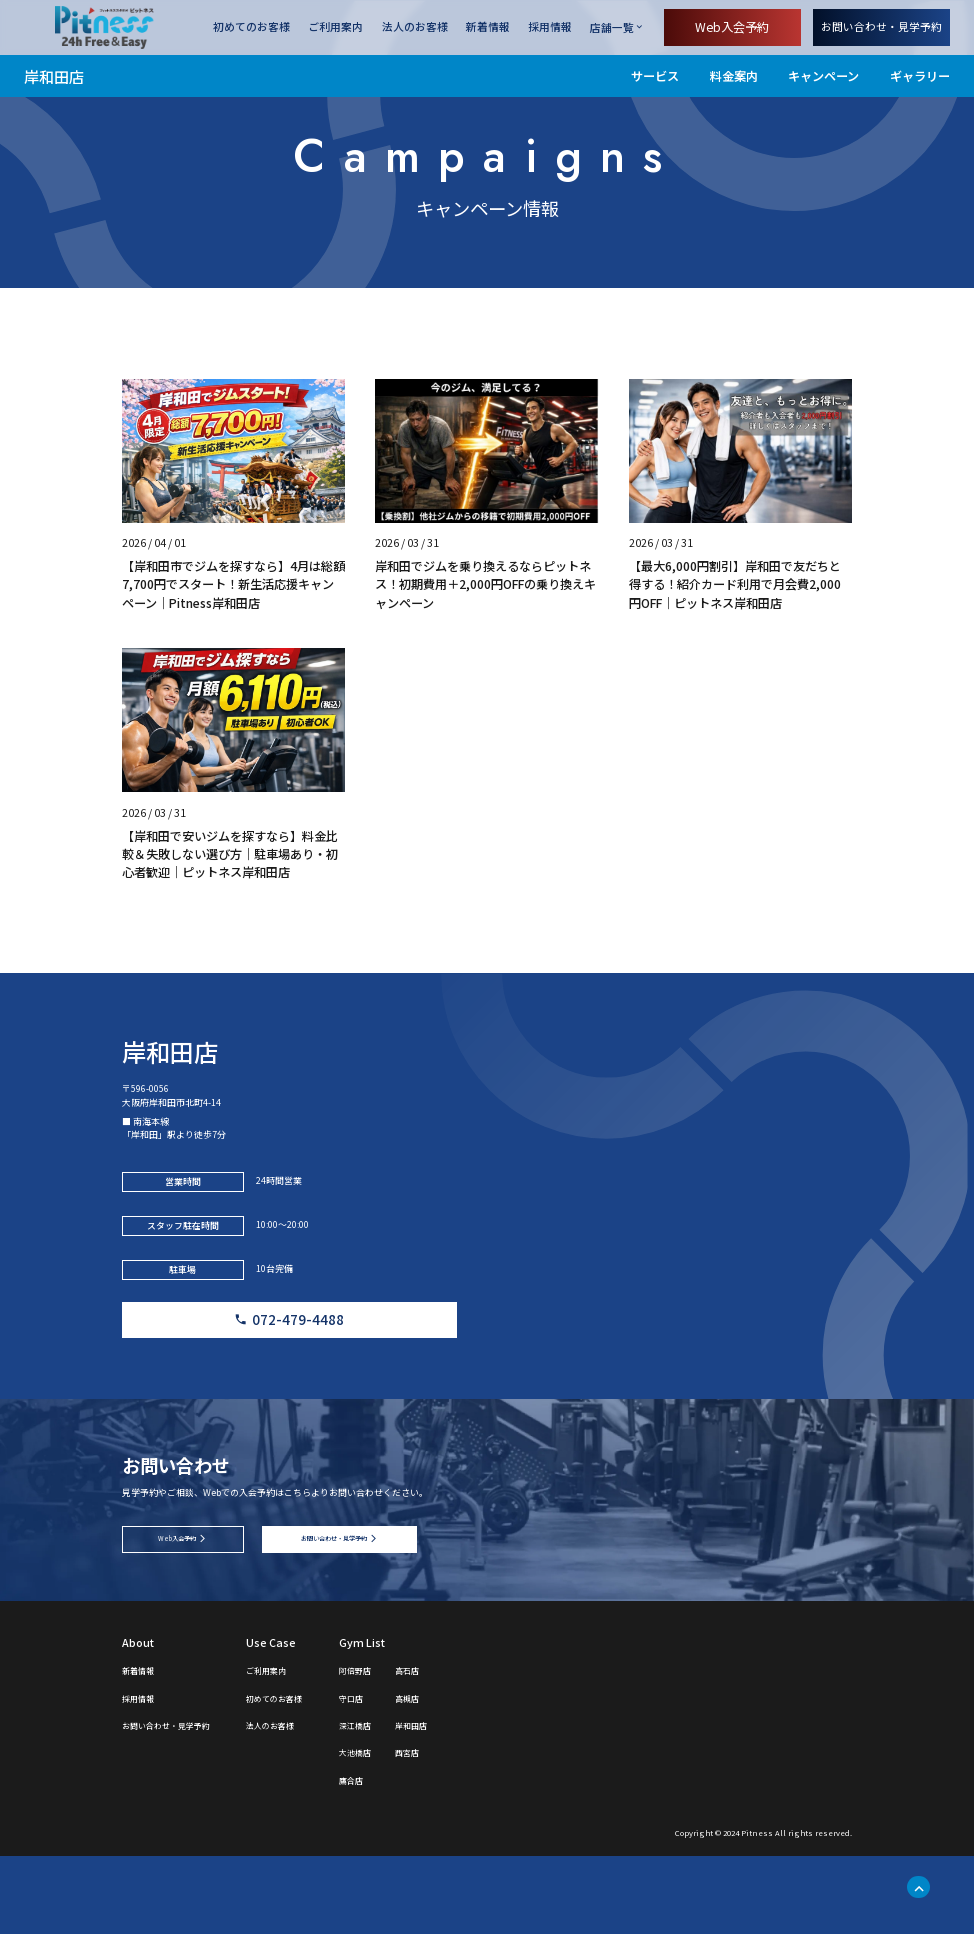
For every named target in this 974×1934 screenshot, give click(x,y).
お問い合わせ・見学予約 (881, 26)
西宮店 (477, 1829)
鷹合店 (409, 1856)
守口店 (409, 1774)
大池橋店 (415, 1829)
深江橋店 (415, 1801)
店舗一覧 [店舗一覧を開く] (612, 27)
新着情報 (488, 27)
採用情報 (550, 27)
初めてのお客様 (251, 27)
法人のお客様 (415, 27)
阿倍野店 (415, 1746)
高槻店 (477, 1774)
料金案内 (734, 76)
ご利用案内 (335, 27)
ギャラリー (920, 76)
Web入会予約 (732, 27)
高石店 (477, 1746)
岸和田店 (54, 76)
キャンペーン (823, 76)
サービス (655, 76)
